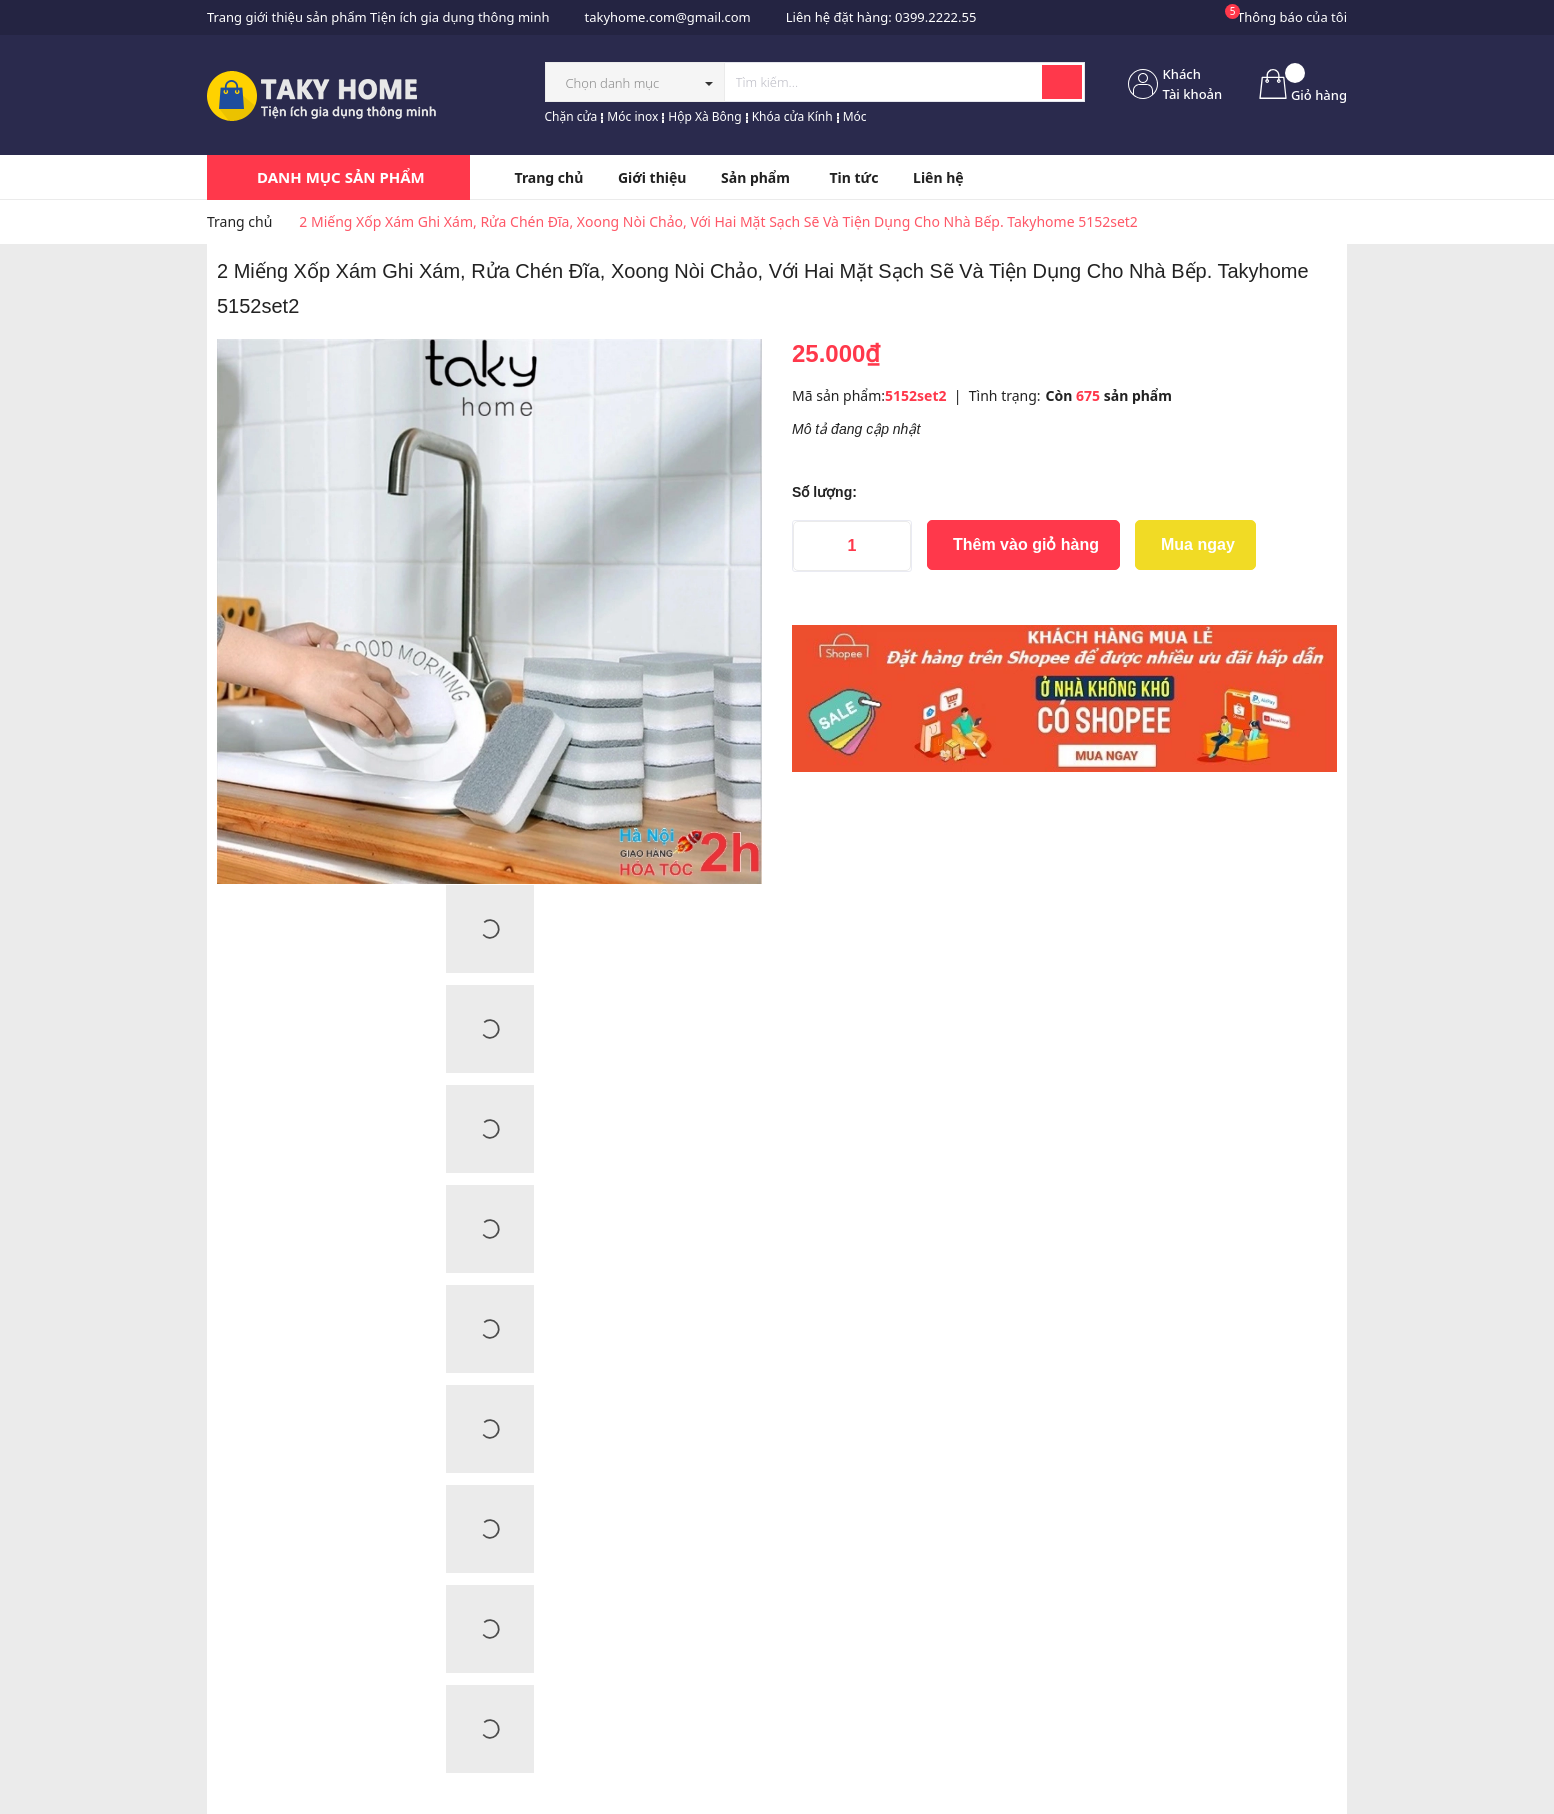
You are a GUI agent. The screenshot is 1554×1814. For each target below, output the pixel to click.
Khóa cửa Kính (792, 116)
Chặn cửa (571, 116)
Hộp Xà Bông (704, 116)
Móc (855, 116)
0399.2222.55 (935, 17)
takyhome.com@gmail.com (667, 17)
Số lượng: (824, 492)
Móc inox (632, 116)
